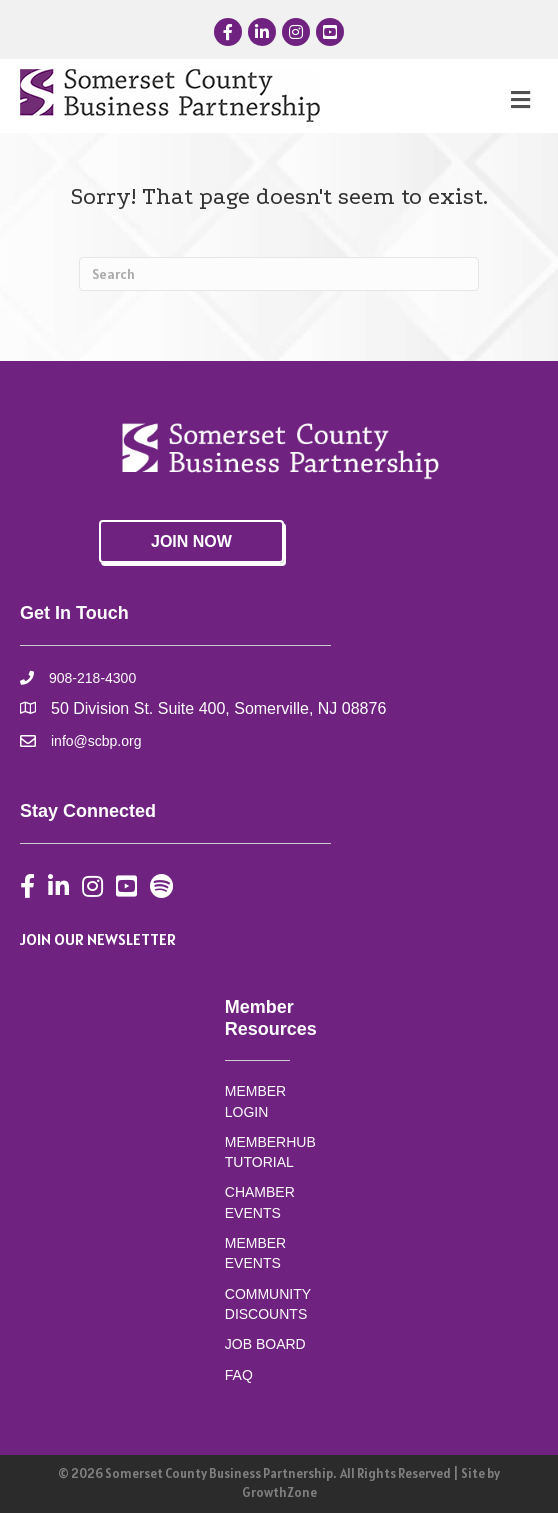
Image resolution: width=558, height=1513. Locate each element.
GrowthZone (279, 1492)
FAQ (239, 1375)
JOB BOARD (265, 1344)
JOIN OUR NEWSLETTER (98, 939)
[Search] (279, 274)
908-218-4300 (92, 678)
